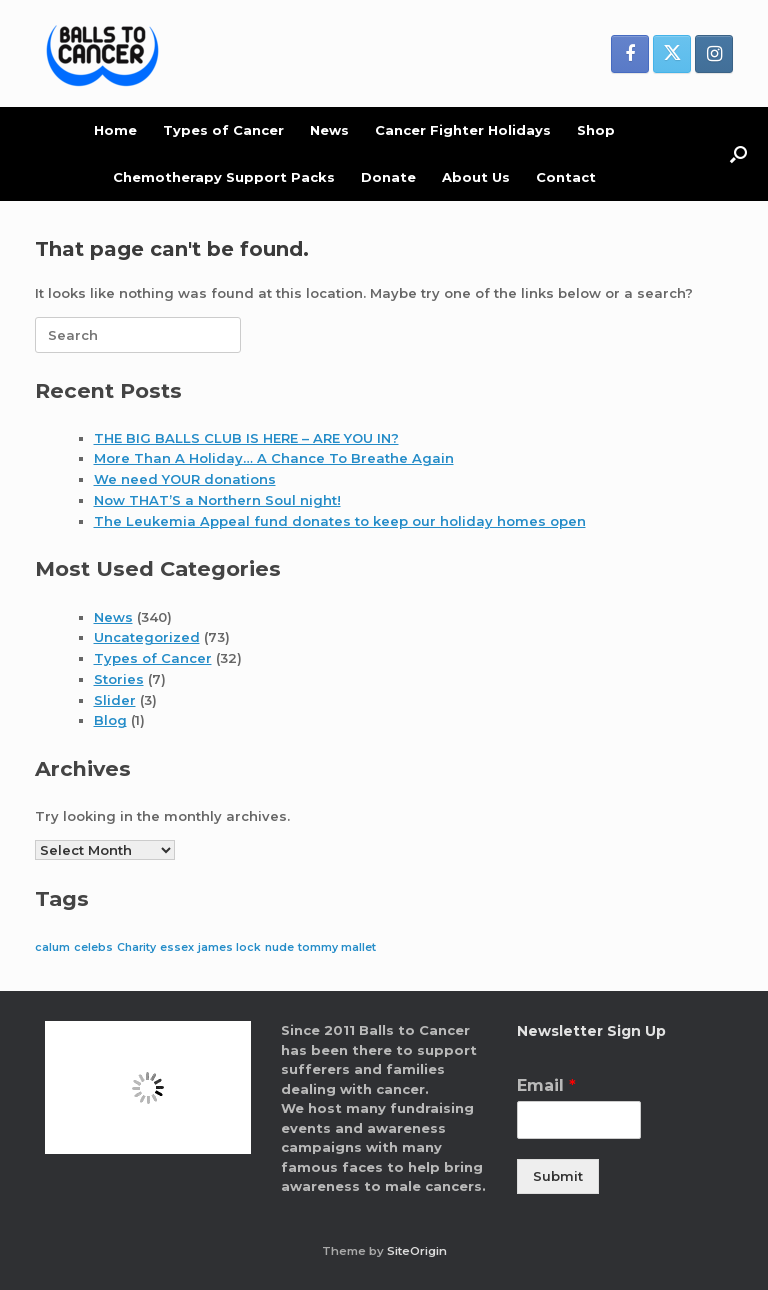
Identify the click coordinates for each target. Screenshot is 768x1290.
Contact (566, 177)
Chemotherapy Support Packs (224, 177)
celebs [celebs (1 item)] (93, 947)
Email (546, 1085)
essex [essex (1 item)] (177, 947)
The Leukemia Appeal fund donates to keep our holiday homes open (340, 521)
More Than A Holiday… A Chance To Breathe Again (274, 458)
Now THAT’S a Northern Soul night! (217, 500)
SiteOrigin (417, 1251)
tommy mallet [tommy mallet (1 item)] (337, 947)
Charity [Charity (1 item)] (136, 947)
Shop (596, 130)
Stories (119, 679)
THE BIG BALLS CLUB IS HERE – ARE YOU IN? (246, 438)
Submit (558, 1176)
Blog (110, 720)
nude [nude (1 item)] (279, 947)
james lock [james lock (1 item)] (229, 947)
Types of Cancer (223, 130)
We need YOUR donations (185, 479)
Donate (388, 177)
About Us (476, 177)
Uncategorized (147, 637)
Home (115, 130)
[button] (738, 154)
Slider (115, 700)
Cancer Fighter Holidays (463, 130)
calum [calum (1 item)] (52, 947)
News (329, 130)
